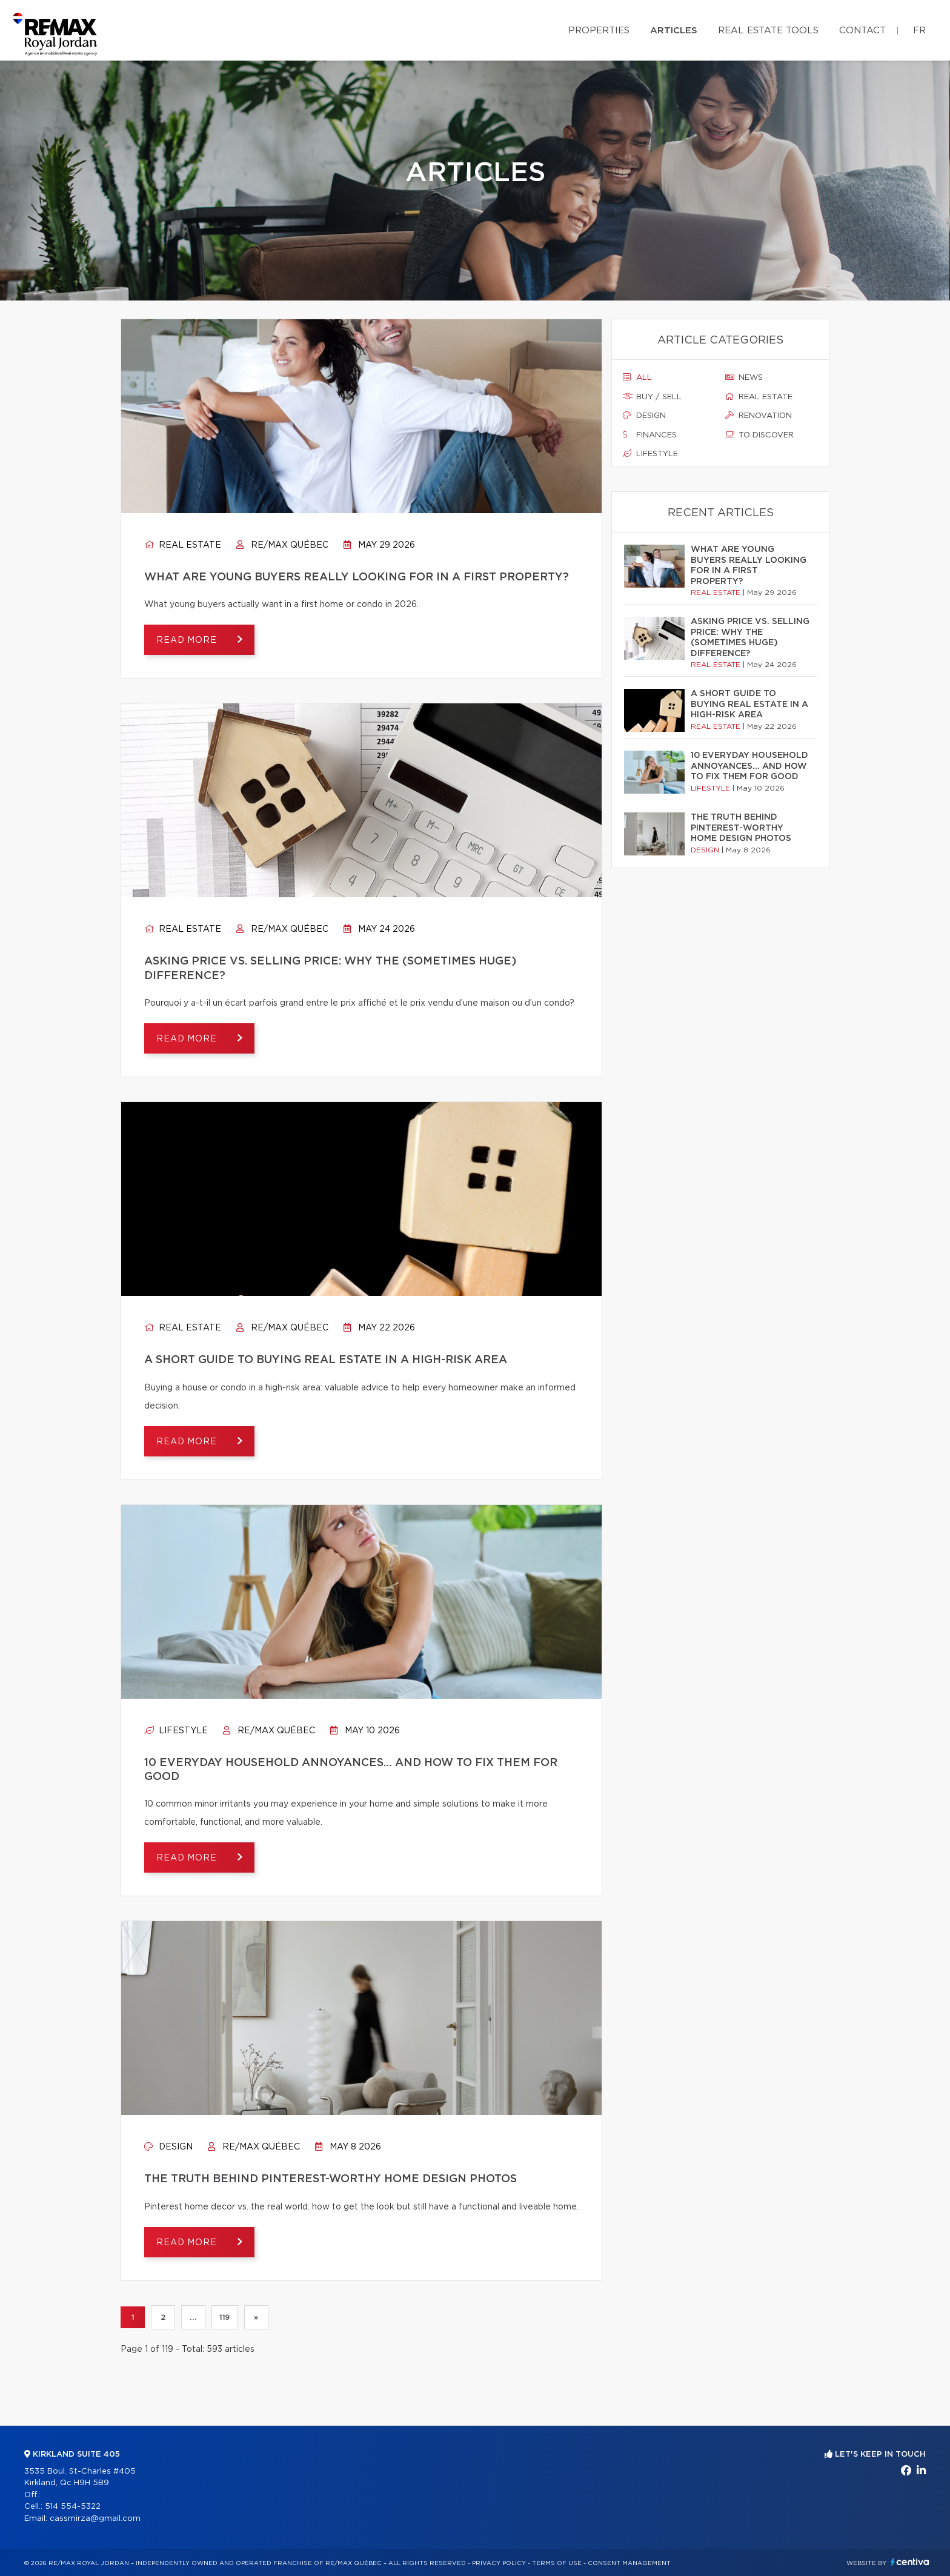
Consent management (629, 2563)
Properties (598, 30)
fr (919, 30)
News (744, 377)
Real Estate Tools (768, 30)
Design (168, 2147)
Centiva (910, 2562)
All (637, 377)
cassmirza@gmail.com (95, 2519)
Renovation (758, 415)
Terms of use (557, 2563)
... (193, 2317)
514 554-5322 (73, 2507)
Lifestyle (176, 1731)
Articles (673, 30)
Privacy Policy (499, 2563)
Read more (187, 640)
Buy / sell (652, 397)
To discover (759, 435)
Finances (650, 435)
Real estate (182, 545)
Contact (862, 30)
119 (224, 2317)
